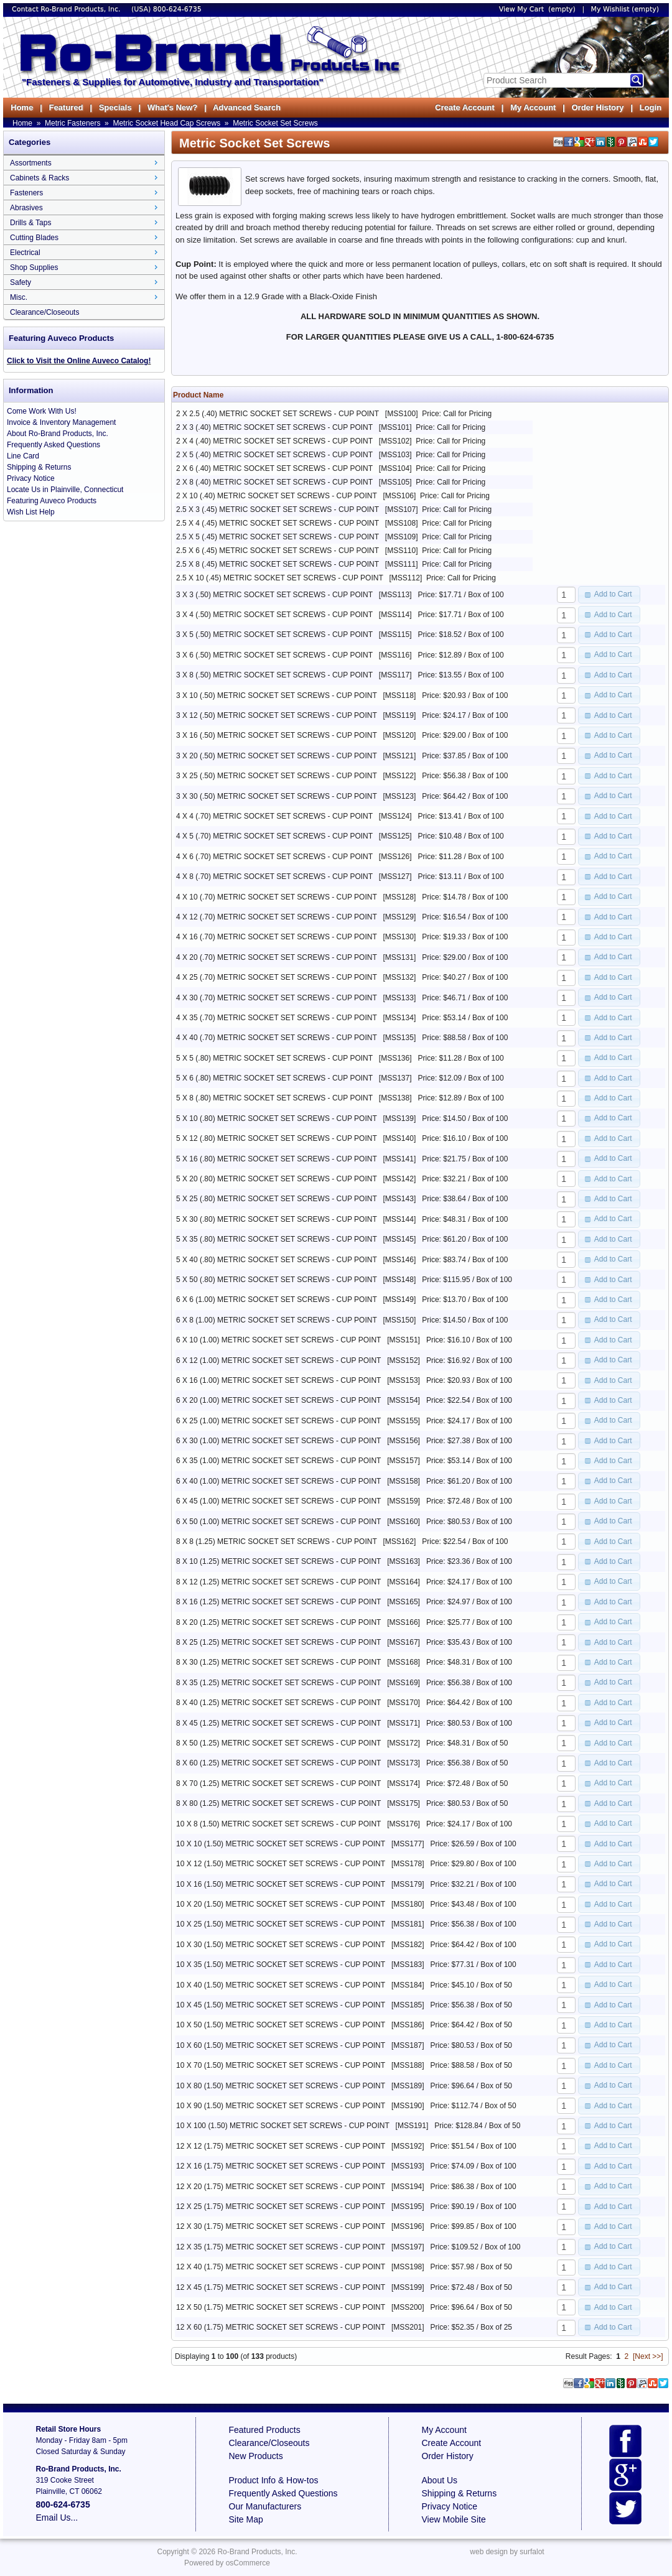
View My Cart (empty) (537, 9)
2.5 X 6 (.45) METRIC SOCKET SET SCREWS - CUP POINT (277, 550)
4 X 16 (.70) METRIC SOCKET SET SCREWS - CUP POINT (276, 936)
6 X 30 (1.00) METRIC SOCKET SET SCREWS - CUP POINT (278, 1440)
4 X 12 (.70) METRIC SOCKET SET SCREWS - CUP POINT (276, 917)
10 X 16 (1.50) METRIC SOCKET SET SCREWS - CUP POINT (280, 1884)
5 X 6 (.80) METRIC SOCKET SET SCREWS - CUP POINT (274, 1078)
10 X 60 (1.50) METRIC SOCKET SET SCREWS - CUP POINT (280, 2045)
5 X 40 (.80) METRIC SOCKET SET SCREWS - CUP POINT (276, 1259)
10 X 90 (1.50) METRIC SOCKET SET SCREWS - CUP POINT (280, 2105)
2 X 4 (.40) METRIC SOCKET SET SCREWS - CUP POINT (274, 441)
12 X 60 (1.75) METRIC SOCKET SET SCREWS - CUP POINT (280, 2327)
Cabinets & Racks (39, 178)
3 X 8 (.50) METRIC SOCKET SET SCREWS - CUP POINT (274, 675)
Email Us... (57, 2518)
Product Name (198, 395)
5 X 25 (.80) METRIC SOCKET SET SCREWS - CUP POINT (276, 1198)
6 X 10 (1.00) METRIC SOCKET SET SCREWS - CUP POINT (278, 1340)
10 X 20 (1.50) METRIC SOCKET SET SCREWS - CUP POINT (280, 1904)
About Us (440, 2480)
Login (650, 107)
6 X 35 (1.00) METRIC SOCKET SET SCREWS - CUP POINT (278, 1460)
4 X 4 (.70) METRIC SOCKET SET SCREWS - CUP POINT (274, 816)
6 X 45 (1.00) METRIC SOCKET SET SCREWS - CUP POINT (278, 1501)
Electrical (25, 252)
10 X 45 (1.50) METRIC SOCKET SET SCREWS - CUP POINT (280, 2005)
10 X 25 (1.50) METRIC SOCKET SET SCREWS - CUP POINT (280, 1924)
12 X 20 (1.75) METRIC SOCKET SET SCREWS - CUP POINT (280, 2186)
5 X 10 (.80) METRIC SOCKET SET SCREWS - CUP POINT (276, 1118)
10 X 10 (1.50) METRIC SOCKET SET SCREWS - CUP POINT (280, 1843)
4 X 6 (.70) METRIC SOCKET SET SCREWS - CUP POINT (274, 856)
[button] (609, 594)
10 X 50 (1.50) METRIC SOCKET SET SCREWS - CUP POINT (280, 2024)
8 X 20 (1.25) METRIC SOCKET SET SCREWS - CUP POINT (278, 1622)
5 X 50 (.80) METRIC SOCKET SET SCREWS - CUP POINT (276, 1279)
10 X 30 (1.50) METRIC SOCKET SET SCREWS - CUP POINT (280, 1944)
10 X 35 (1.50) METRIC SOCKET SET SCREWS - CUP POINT (280, 1964)
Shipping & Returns (39, 467)
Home (22, 107)
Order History (597, 107)
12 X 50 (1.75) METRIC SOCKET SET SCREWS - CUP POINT (280, 2307)
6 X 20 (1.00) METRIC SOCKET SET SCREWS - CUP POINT (278, 1400)
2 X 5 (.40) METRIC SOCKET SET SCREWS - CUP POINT (274, 454)
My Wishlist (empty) (625, 9)
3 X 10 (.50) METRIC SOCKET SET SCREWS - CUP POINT (276, 695)
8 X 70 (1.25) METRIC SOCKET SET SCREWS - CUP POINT (278, 1783)
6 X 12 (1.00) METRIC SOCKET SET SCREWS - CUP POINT (278, 1360)
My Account (533, 107)
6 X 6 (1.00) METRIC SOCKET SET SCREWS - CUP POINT (276, 1299)
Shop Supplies (34, 267)
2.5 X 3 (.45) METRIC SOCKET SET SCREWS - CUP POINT (277, 509)
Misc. (18, 297)
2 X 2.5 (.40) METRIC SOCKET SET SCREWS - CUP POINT (277, 413)
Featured (66, 107)
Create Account (465, 107)
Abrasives (26, 207)
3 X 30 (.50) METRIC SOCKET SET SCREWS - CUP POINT (276, 796)
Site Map (246, 2519)
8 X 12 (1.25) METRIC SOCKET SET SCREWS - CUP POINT (278, 1582)
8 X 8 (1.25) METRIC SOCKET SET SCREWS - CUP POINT (276, 1541)
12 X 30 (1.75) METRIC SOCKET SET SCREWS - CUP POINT (280, 2226)
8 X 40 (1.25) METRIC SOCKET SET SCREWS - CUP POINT (278, 1702)
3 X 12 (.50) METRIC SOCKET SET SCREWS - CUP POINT (276, 715)
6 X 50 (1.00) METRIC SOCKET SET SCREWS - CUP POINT (278, 1521)
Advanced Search (247, 107)
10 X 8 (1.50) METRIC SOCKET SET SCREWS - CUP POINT (278, 1824)
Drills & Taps (30, 222)
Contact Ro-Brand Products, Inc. (67, 9)
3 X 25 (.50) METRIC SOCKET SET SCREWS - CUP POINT (276, 775)
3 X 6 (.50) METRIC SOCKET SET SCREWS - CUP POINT (274, 655)
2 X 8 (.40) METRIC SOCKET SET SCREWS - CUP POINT (274, 482)
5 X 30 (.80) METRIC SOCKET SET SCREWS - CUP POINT (276, 1219)
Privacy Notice (31, 478)
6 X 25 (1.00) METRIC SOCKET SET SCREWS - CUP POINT (278, 1420)
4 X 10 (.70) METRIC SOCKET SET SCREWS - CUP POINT (276, 897)
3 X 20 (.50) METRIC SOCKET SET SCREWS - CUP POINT (276, 755)
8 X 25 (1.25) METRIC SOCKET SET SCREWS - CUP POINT (278, 1642)
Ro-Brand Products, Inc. (257, 2551)
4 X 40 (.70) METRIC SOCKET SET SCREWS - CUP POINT (276, 1037)
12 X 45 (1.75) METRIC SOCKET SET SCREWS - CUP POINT (280, 2287)
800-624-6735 (177, 9)
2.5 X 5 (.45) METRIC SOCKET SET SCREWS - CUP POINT (277, 536)
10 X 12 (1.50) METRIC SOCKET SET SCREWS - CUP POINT (280, 1863)
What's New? (172, 107)
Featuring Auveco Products (51, 500)
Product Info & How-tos (274, 2480)
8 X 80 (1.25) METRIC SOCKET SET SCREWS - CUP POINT (278, 1803)
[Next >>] (648, 2356)
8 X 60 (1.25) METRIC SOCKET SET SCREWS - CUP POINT (278, 1763)
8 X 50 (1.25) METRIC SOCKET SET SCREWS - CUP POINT (278, 1743)
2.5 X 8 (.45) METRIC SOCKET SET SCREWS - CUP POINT (277, 564)
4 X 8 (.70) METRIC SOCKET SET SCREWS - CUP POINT (274, 876)
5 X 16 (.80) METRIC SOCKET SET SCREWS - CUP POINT (276, 1159)
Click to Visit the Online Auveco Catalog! (79, 360)
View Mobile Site (454, 2519)
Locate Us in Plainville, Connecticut (65, 489)
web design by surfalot (507, 2551)
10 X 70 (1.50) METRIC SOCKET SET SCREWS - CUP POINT (280, 2065)
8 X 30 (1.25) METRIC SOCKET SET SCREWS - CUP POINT (278, 1662)
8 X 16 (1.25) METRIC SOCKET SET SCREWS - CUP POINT (278, 1601)
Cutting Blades (34, 237)
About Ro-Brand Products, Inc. (57, 433)
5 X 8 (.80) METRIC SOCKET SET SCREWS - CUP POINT (274, 1098)
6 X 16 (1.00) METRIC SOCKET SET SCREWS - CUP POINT (278, 1380)
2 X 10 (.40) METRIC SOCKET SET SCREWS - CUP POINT (276, 495)
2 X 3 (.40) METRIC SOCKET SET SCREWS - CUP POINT (274, 427)
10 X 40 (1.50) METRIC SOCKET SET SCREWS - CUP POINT (280, 1985)
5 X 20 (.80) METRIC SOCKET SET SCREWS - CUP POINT (276, 1178)
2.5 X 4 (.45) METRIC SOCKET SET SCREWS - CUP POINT (277, 523)
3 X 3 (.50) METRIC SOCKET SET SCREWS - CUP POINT (274, 594)
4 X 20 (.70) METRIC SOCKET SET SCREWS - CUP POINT (276, 957)
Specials (115, 107)
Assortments (31, 163)
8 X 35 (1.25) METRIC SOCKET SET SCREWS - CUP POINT (278, 1682)
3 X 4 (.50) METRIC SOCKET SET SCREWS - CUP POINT (274, 614)
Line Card (23, 456)
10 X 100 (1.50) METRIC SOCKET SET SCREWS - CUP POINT (283, 2125)
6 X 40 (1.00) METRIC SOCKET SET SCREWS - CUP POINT (278, 1481)
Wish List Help (31, 512)
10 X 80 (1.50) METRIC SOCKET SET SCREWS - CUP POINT (280, 2085)
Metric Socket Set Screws (275, 123)
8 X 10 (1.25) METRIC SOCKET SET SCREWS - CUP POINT (278, 1561)
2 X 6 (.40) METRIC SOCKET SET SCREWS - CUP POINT (274, 468)
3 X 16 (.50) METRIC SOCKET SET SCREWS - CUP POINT (276, 735)
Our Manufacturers (265, 2506)
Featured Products (265, 2430)
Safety (20, 282)
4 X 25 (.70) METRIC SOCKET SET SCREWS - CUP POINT (276, 977)
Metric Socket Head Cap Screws (166, 123)
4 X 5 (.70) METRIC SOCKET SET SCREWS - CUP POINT (274, 836)
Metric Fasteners (72, 123)
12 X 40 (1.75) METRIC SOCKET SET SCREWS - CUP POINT (280, 2266)
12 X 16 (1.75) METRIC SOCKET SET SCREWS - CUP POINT (280, 2166)
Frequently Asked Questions (53, 444)
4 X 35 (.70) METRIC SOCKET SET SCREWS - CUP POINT (276, 1017)
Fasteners (26, 192)
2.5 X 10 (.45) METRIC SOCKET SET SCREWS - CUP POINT (279, 578)
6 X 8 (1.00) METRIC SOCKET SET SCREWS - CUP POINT (276, 1320)
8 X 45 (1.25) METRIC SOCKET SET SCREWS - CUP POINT (278, 1723)
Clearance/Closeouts (44, 312)
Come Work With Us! (42, 411)
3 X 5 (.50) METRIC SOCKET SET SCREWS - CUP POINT (274, 634)
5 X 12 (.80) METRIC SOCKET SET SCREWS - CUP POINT (276, 1138)
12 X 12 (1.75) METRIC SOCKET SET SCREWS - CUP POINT (280, 2146)
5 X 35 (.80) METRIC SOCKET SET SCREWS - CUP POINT (276, 1239)
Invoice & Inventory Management (61, 422)
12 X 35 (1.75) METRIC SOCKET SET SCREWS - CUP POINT (280, 2247)
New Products (256, 2456)
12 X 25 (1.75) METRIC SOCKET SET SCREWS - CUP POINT (280, 2206)
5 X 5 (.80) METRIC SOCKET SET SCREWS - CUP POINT (274, 1058)
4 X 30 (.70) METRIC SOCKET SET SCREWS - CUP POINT (276, 997)
